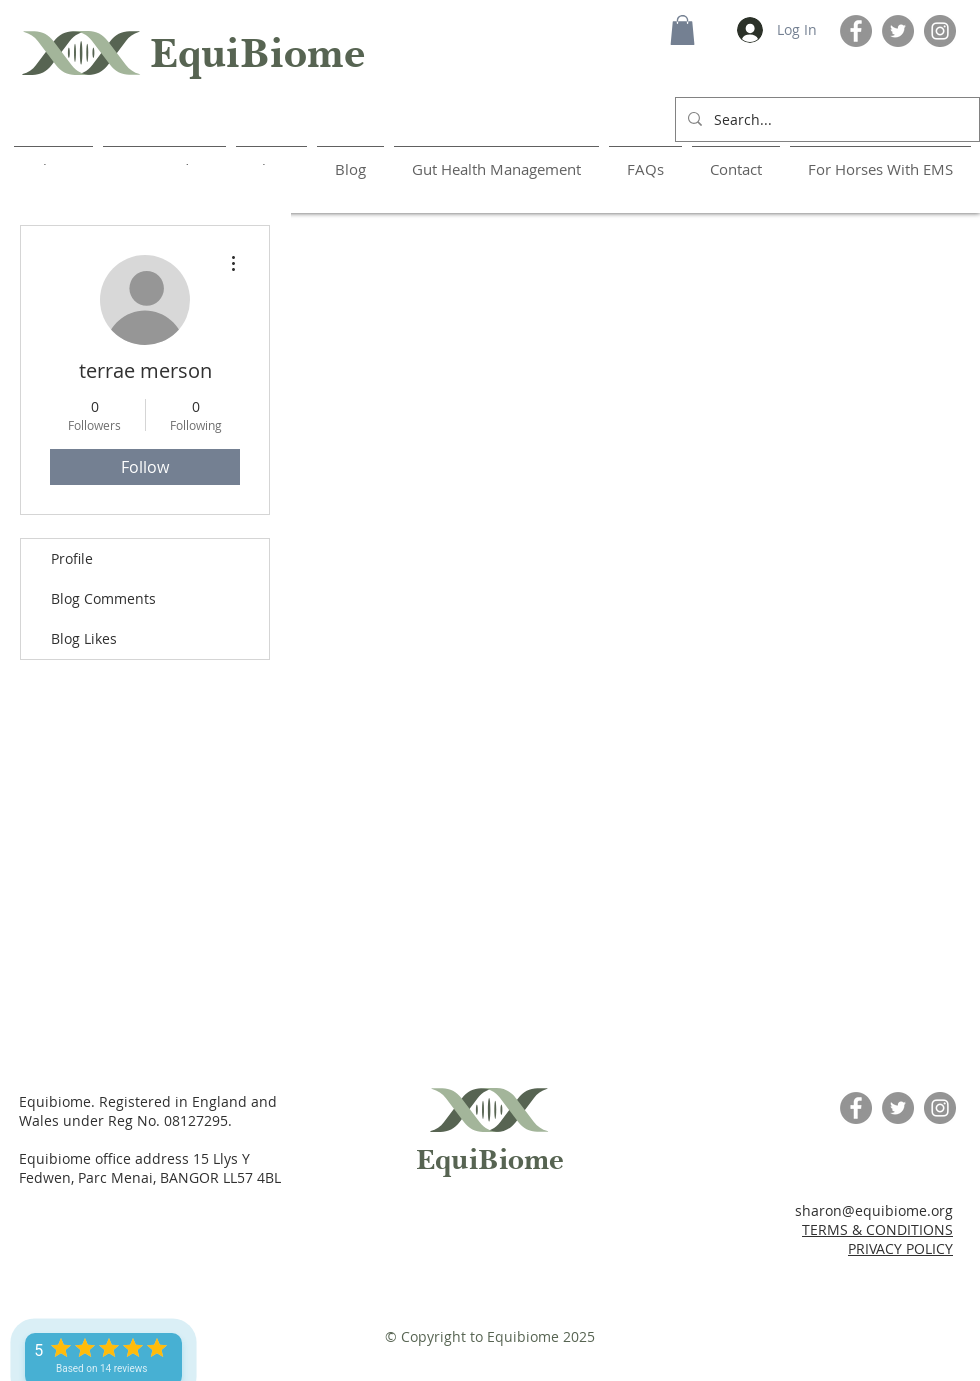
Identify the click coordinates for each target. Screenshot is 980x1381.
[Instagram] (940, 31)
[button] (682, 30)
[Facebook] (856, 31)
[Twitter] (898, 31)
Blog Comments (103, 598)
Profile (72, 558)
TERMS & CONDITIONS (877, 1229)
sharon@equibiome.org (874, 1210)
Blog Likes (84, 638)
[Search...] (825, 119)
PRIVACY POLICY (900, 1248)
